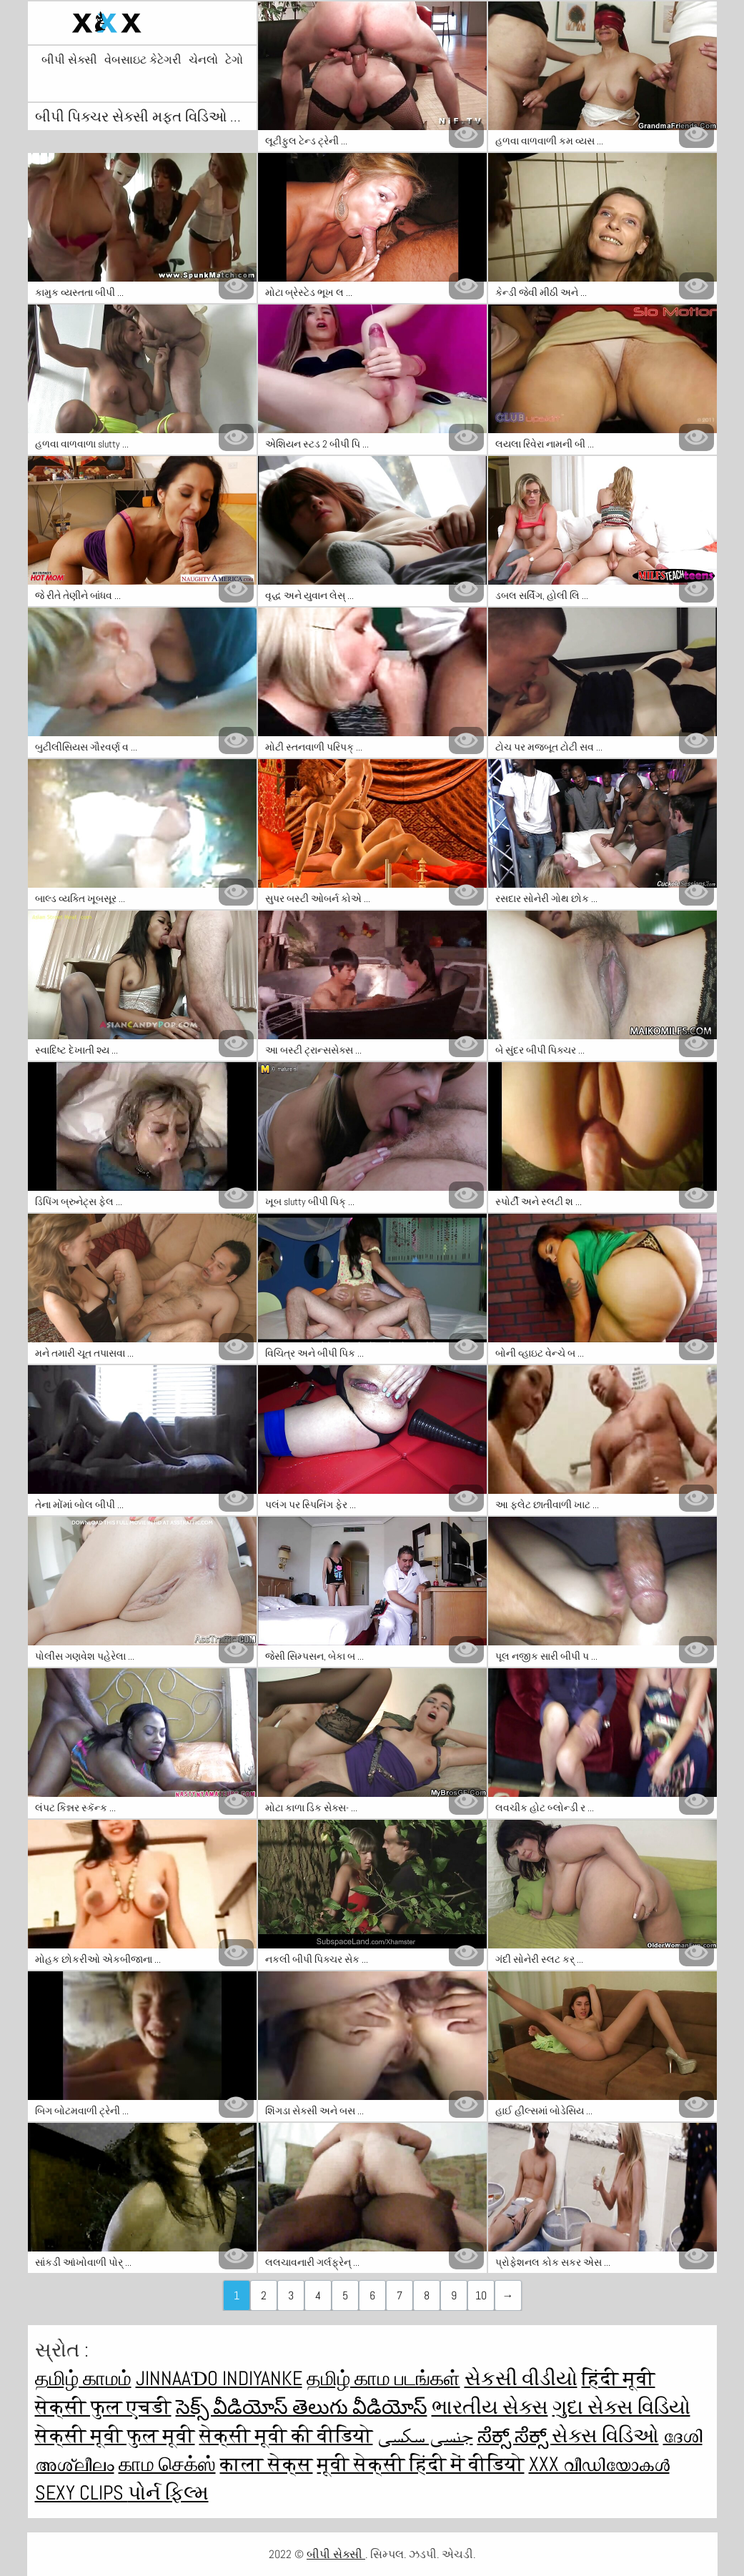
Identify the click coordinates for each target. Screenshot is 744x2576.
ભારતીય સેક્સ (490, 2406)
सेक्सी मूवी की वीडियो (286, 2435)
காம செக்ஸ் (167, 2464)
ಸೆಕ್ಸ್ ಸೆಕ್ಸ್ (514, 2435)
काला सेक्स (266, 2464)
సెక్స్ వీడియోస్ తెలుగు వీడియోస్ (301, 2406)
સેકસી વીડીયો (521, 2378)
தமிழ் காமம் (83, 2378)
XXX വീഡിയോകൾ (599, 2464)
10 (481, 2295)
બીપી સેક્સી (69, 60)
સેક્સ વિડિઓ (605, 2435)
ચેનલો (203, 60)
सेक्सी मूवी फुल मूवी (115, 2435)
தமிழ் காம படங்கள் (383, 2378)
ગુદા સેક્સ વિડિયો (621, 2406)
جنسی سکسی (425, 2435)
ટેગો (234, 60)
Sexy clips (81, 2492)
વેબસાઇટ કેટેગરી (143, 60)
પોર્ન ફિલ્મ (168, 2492)
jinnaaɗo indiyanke (219, 2378)
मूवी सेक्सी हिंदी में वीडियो (421, 2464)
